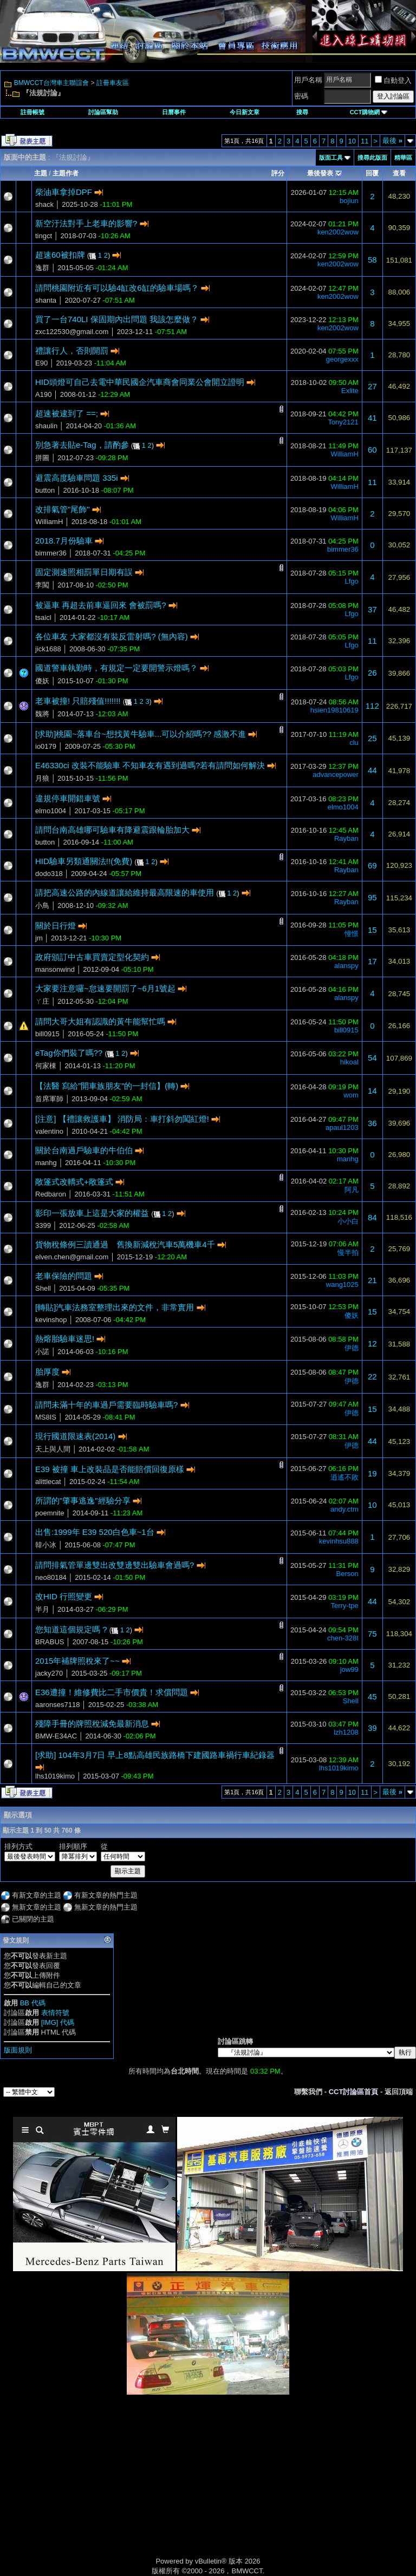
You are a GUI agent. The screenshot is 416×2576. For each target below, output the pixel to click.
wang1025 (342, 1284)
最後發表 (320, 173)
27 (372, 386)
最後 (392, 140)
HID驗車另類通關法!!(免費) (83, 861)
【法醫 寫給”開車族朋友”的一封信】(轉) (106, 1085)
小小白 (348, 1221)
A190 (43, 394)
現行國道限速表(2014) (75, 1436)
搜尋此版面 (372, 157)
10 (352, 141)
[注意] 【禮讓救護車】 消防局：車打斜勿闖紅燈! (122, 1118)
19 (372, 1473)
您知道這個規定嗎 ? (71, 1629)
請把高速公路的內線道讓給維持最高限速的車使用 (124, 892)
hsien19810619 (334, 710)
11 (364, 141)
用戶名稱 (308, 80)
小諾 (42, 1352)
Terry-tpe (344, 1605)
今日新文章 (244, 112)
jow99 (349, 1669)
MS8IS (45, 1417)
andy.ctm (344, 1509)
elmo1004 (50, 811)
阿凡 (351, 1190)
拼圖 (42, 458)
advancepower (336, 774)
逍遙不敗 (344, 1477)
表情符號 (55, 2013)
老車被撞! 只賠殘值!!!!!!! (78, 700)
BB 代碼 (33, 2003)
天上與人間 (52, 1449)
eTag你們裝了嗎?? (68, 1052)
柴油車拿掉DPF (63, 192)
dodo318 (49, 873)
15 (372, 929)
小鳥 (42, 905)
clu (354, 742)
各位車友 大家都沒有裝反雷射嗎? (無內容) (111, 636)
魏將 (42, 714)
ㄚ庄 (42, 1001)
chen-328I (343, 1638)
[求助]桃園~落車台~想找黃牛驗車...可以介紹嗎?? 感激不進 (140, 733)
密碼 (301, 96)
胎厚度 (47, 1371)
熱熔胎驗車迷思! (64, 1338)
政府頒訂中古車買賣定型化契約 (92, 957)
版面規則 (18, 2050)
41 (372, 417)
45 (372, 1696)
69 (372, 865)
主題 (40, 173)
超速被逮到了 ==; (66, 413)
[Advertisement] (116, 2487)
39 (372, 1727)
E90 (41, 363)
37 (372, 609)
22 (372, 1376)
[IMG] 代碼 (57, 2022)
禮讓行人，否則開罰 (71, 350)
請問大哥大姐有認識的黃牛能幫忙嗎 (100, 1021)
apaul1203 (342, 1127)
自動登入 (393, 80)
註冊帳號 (32, 112)
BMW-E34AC (56, 1736)
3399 (43, 1225)
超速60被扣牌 (60, 254)
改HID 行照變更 (63, 1596)
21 (372, 1280)
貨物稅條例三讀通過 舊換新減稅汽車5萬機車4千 (125, 1244)
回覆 (372, 173)
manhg (46, 1163)
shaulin (46, 426)
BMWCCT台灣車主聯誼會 (51, 83)
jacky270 (49, 1673)
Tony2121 (343, 422)
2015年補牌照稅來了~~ (77, 1660)
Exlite (350, 391)
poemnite (49, 1513)
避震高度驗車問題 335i (76, 477)
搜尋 (302, 112)
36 (372, 1123)
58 (372, 259)
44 (372, 770)
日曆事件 (174, 112)
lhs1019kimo (55, 1776)
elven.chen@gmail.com (71, 1257)
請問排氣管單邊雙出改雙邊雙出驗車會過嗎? (114, 1565)
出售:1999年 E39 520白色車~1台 (94, 1532)
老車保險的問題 (63, 1275)
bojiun (349, 201)
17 (372, 961)
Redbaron (50, 1194)
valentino (49, 1131)
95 (372, 897)
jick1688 (48, 649)
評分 (277, 173)
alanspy (346, 966)
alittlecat (48, 1481)
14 (372, 1090)
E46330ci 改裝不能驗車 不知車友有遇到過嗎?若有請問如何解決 (150, 765)
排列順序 (73, 1846)
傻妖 (42, 681)
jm (39, 938)
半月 (42, 1609)
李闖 (42, 585)
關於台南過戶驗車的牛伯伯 (84, 1150)
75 (372, 1633)
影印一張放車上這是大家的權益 (92, 1213)
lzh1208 (346, 1732)
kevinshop (51, 1320)
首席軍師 (49, 1099)
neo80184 (51, 1577)
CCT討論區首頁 (354, 2092)
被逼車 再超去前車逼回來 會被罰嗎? (100, 605)
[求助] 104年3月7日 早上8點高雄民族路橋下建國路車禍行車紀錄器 (155, 1755)
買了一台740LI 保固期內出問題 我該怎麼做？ (116, 319)
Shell (43, 1288)
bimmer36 (51, 553)
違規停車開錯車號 (67, 798)
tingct (43, 236)
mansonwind (55, 969)
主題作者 (66, 173)
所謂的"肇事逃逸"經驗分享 (83, 1500)
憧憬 (351, 934)
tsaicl (43, 617)
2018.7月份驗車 (64, 540)
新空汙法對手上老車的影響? (86, 223)
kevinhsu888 (339, 1541)
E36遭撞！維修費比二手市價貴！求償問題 (111, 1692)
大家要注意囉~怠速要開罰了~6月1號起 (105, 988)
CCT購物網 (369, 112)
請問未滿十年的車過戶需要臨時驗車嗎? (106, 1404)
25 (372, 738)
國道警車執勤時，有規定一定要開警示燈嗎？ (116, 667)
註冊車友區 (112, 83)
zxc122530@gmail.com (71, 332)
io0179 (45, 746)
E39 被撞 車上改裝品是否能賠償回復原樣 (109, 1469)
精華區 (403, 157)
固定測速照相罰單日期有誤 (84, 572)
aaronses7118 (57, 1705)
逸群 (42, 268)
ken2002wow (338, 232)
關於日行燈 (55, 925)
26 (372, 672)
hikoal (349, 1062)
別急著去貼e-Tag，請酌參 (82, 444)
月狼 (42, 778)
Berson (347, 1574)
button (45, 490)
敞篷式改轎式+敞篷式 (74, 1181)
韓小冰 (45, 1545)
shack (44, 204)
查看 (399, 173)
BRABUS (49, 1642)
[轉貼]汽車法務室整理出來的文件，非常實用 (114, 1307)
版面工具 (331, 157)
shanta (45, 300)
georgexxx (342, 359)
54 (372, 1057)
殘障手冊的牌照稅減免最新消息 (92, 1723)
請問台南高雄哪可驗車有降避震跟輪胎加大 (112, 829)
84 (372, 1217)
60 (372, 449)
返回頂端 (399, 2092)
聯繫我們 (308, 2092)
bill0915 (47, 1034)
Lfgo (351, 581)
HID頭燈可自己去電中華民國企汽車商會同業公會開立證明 (139, 382)
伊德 (351, 1348)
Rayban (346, 838)
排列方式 (18, 1846)
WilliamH (345, 454)
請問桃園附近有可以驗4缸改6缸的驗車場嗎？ (117, 287)
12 (372, 1343)
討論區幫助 (103, 112)
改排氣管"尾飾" (62, 509)
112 (372, 705)
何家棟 (45, 1066)
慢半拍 (348, 1252)
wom (350, 1095)
